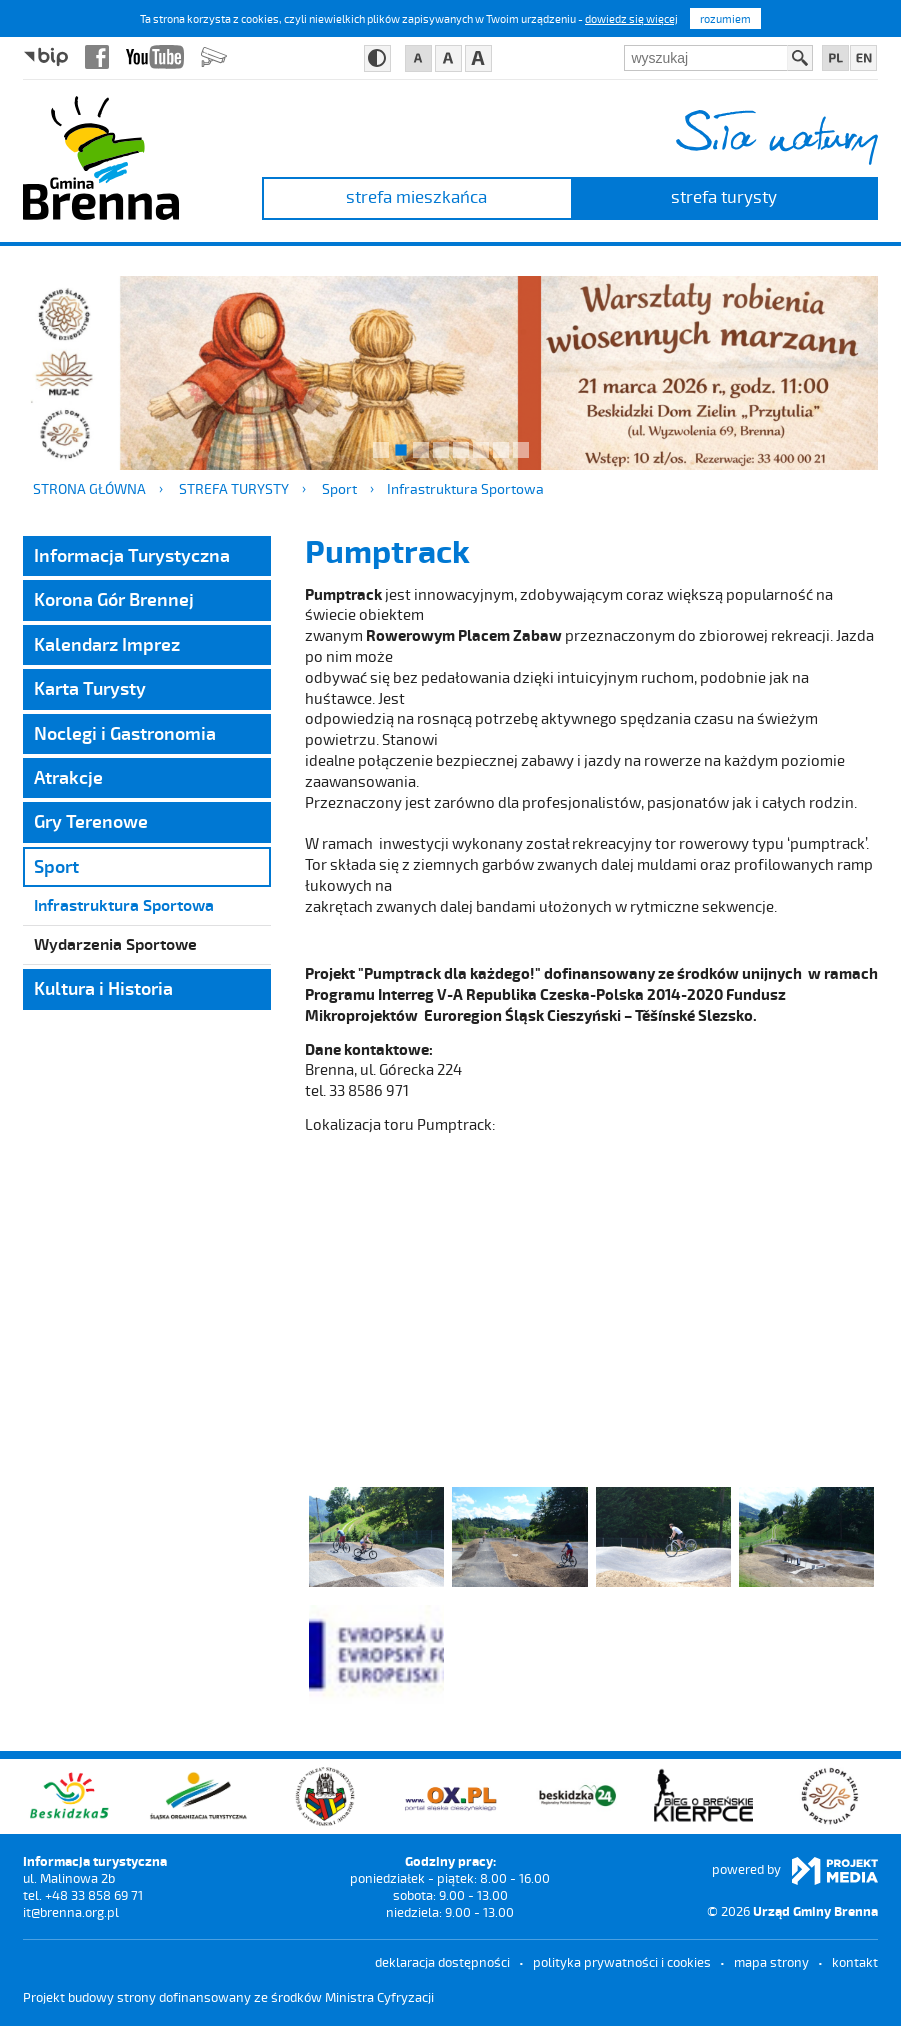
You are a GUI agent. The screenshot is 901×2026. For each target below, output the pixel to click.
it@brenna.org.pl (71, 1912)
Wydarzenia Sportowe (115, 943)
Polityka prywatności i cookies (622, 1962)
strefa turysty (724, 196)
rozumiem (725, 18)
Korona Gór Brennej (114, 599)
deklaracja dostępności (442, 1962)
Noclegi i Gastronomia (125, 733)
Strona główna (89, 488)
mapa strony (771, 1962)
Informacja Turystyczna (132, 555)
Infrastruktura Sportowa (465, 488)
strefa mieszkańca (416, 196)
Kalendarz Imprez (107, 644)
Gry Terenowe (91, 821)
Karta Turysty (90, 688)
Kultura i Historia (103, 988)
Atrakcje (68, 777)
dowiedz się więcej (631, 18)
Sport (339, 488)
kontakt (855, 1962)
